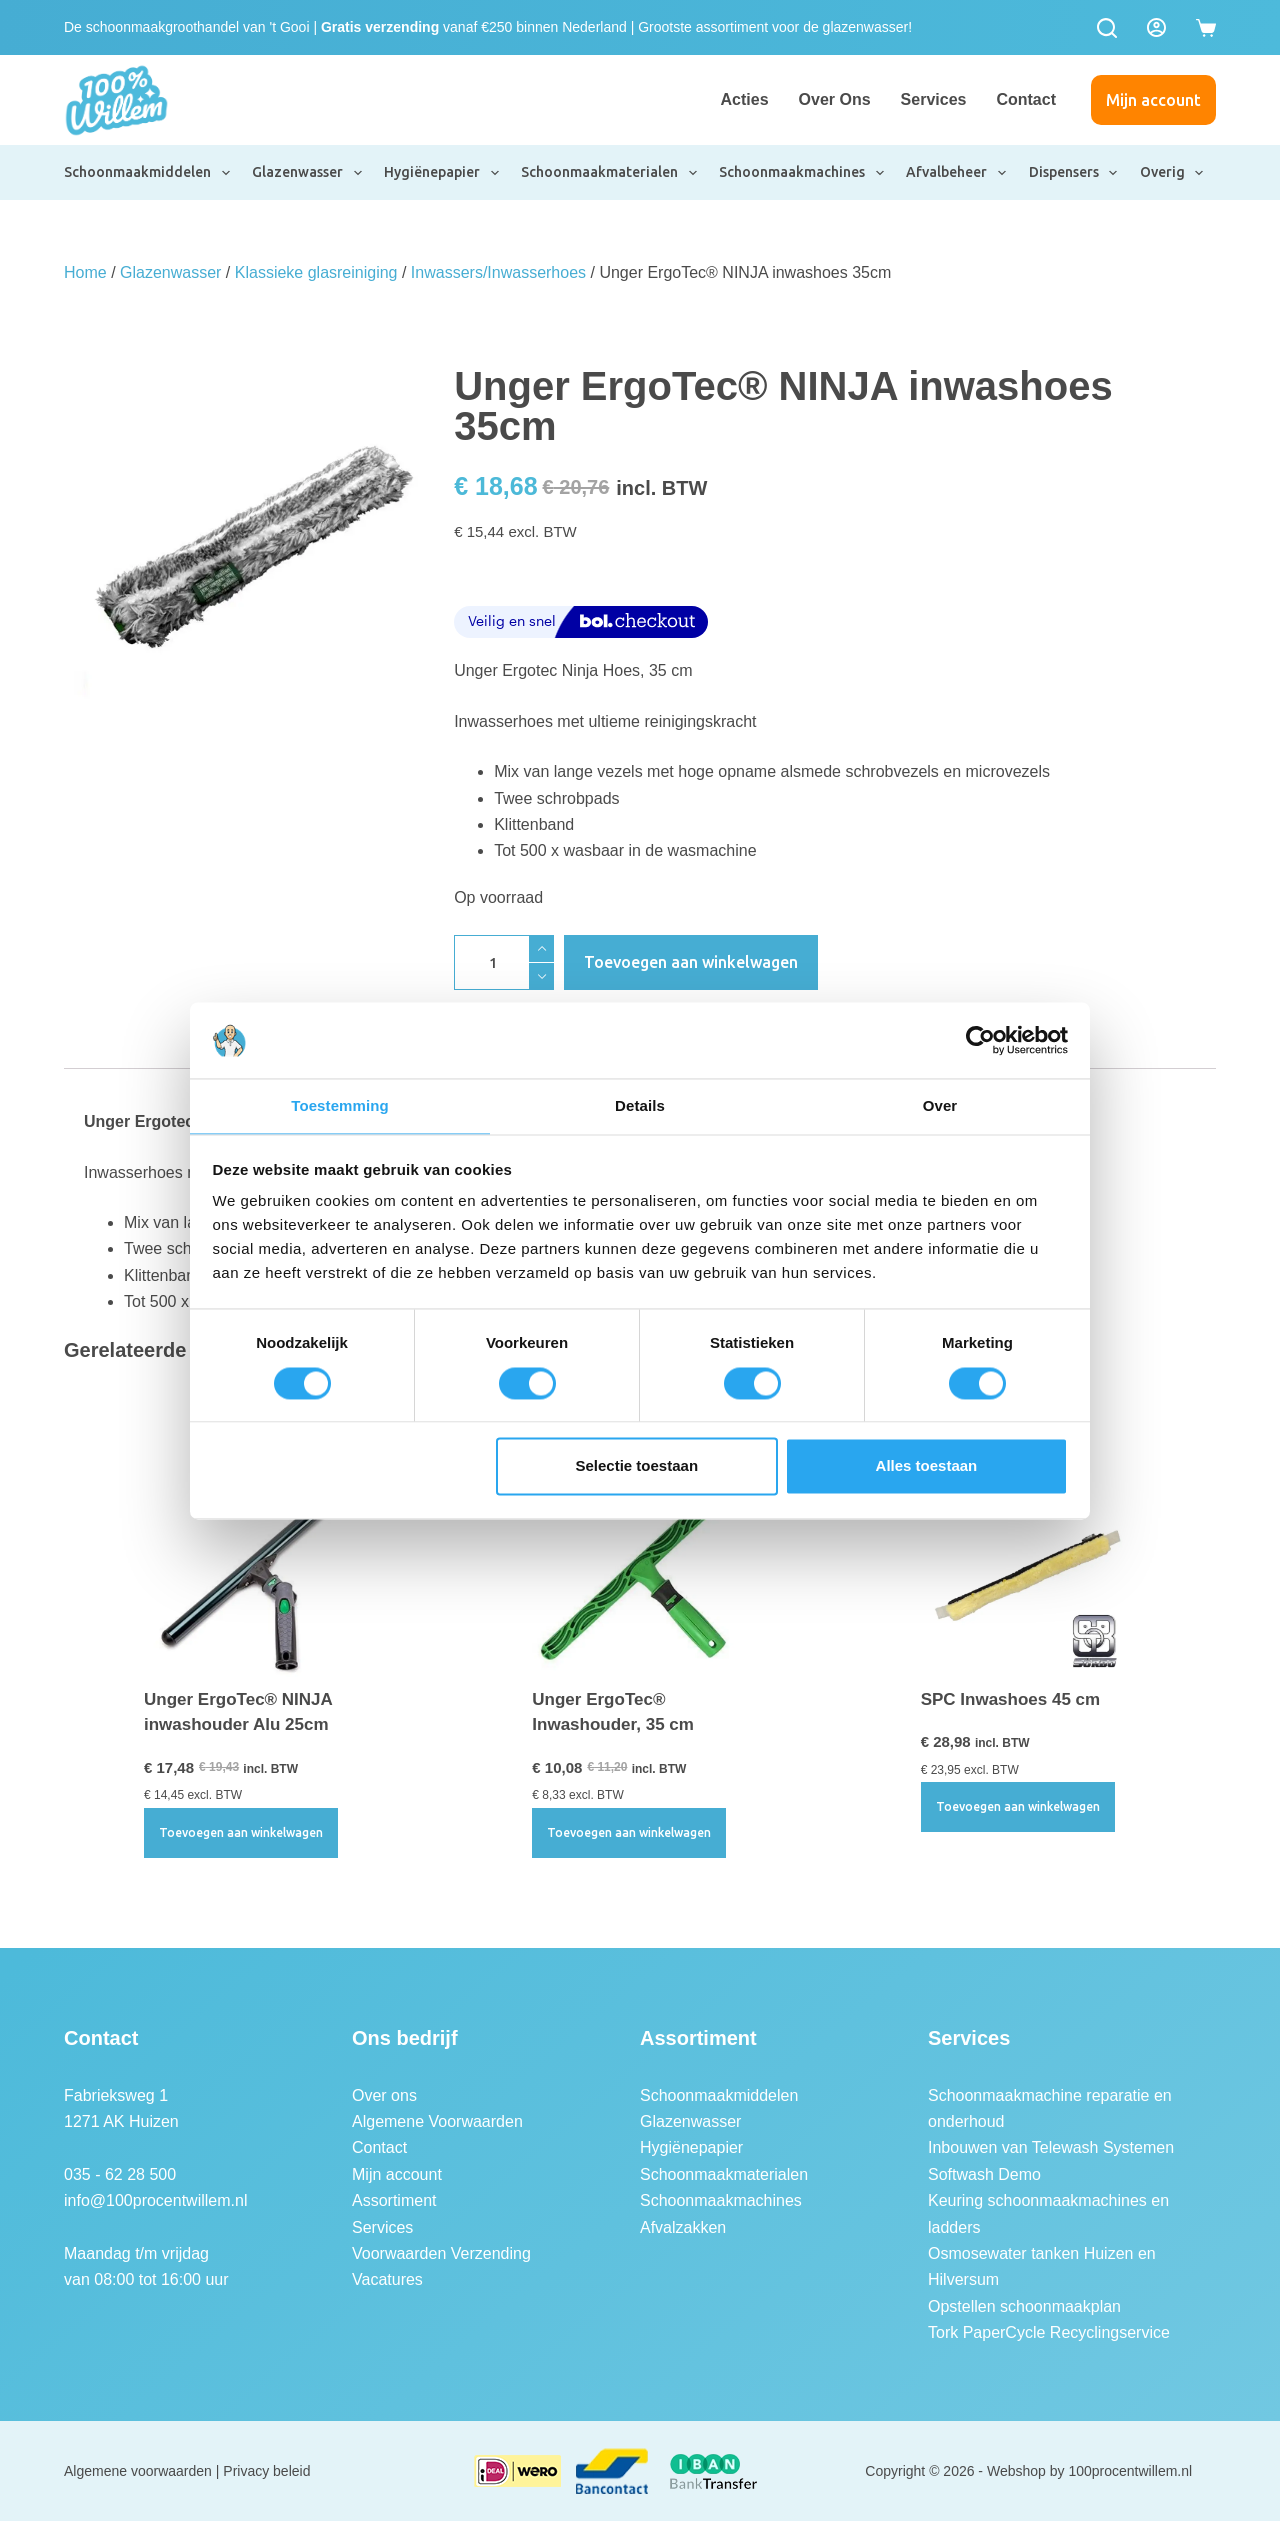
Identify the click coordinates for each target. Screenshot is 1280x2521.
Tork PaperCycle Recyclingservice (1049, 2332)
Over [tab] (940, 1105)
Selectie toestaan (637, 1467)
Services (934, 99)
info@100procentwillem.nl (155, 2200)
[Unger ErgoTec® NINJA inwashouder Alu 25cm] (251, 1568)
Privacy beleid (266, 2471)
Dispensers (1074, 173)
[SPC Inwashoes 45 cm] (1028, 1568)
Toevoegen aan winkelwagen (691, 962)
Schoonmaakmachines (802, 173)
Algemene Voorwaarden (437, 2121)
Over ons (835, 99)
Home (85, 272)
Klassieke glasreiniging (316, 272)
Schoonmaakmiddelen (148, 173)
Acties (745, 99)
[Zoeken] (1107, 28)
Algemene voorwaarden (138, 2471)
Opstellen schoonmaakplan (1024, 2306)
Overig (1173, 173)
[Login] (1156, 27)
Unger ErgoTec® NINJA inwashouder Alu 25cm (238, 1712)
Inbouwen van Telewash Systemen (1051, 2147)
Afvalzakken (683, 2227)
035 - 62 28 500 (120, 2174)
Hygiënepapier (442, 173)
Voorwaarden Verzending (441, 2253)
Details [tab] (640, 1105)
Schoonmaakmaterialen (610, 173)
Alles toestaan (927, 1467)
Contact (1026, 99)
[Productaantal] (504, 962)
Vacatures (387, 2279)
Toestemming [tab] (340, 1105)
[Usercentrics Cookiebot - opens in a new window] (980, 1039)
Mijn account (1153, 100)
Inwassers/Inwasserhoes (498, 272)
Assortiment (394, 2200)
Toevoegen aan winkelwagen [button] (241, 1832)
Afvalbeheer (957, 173)
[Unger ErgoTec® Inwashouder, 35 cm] (639, 1568)
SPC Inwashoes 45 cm (1011, 1699)
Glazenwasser (308, 173)
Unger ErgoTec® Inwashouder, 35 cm (613, 1712)
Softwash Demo (984, 2174)
